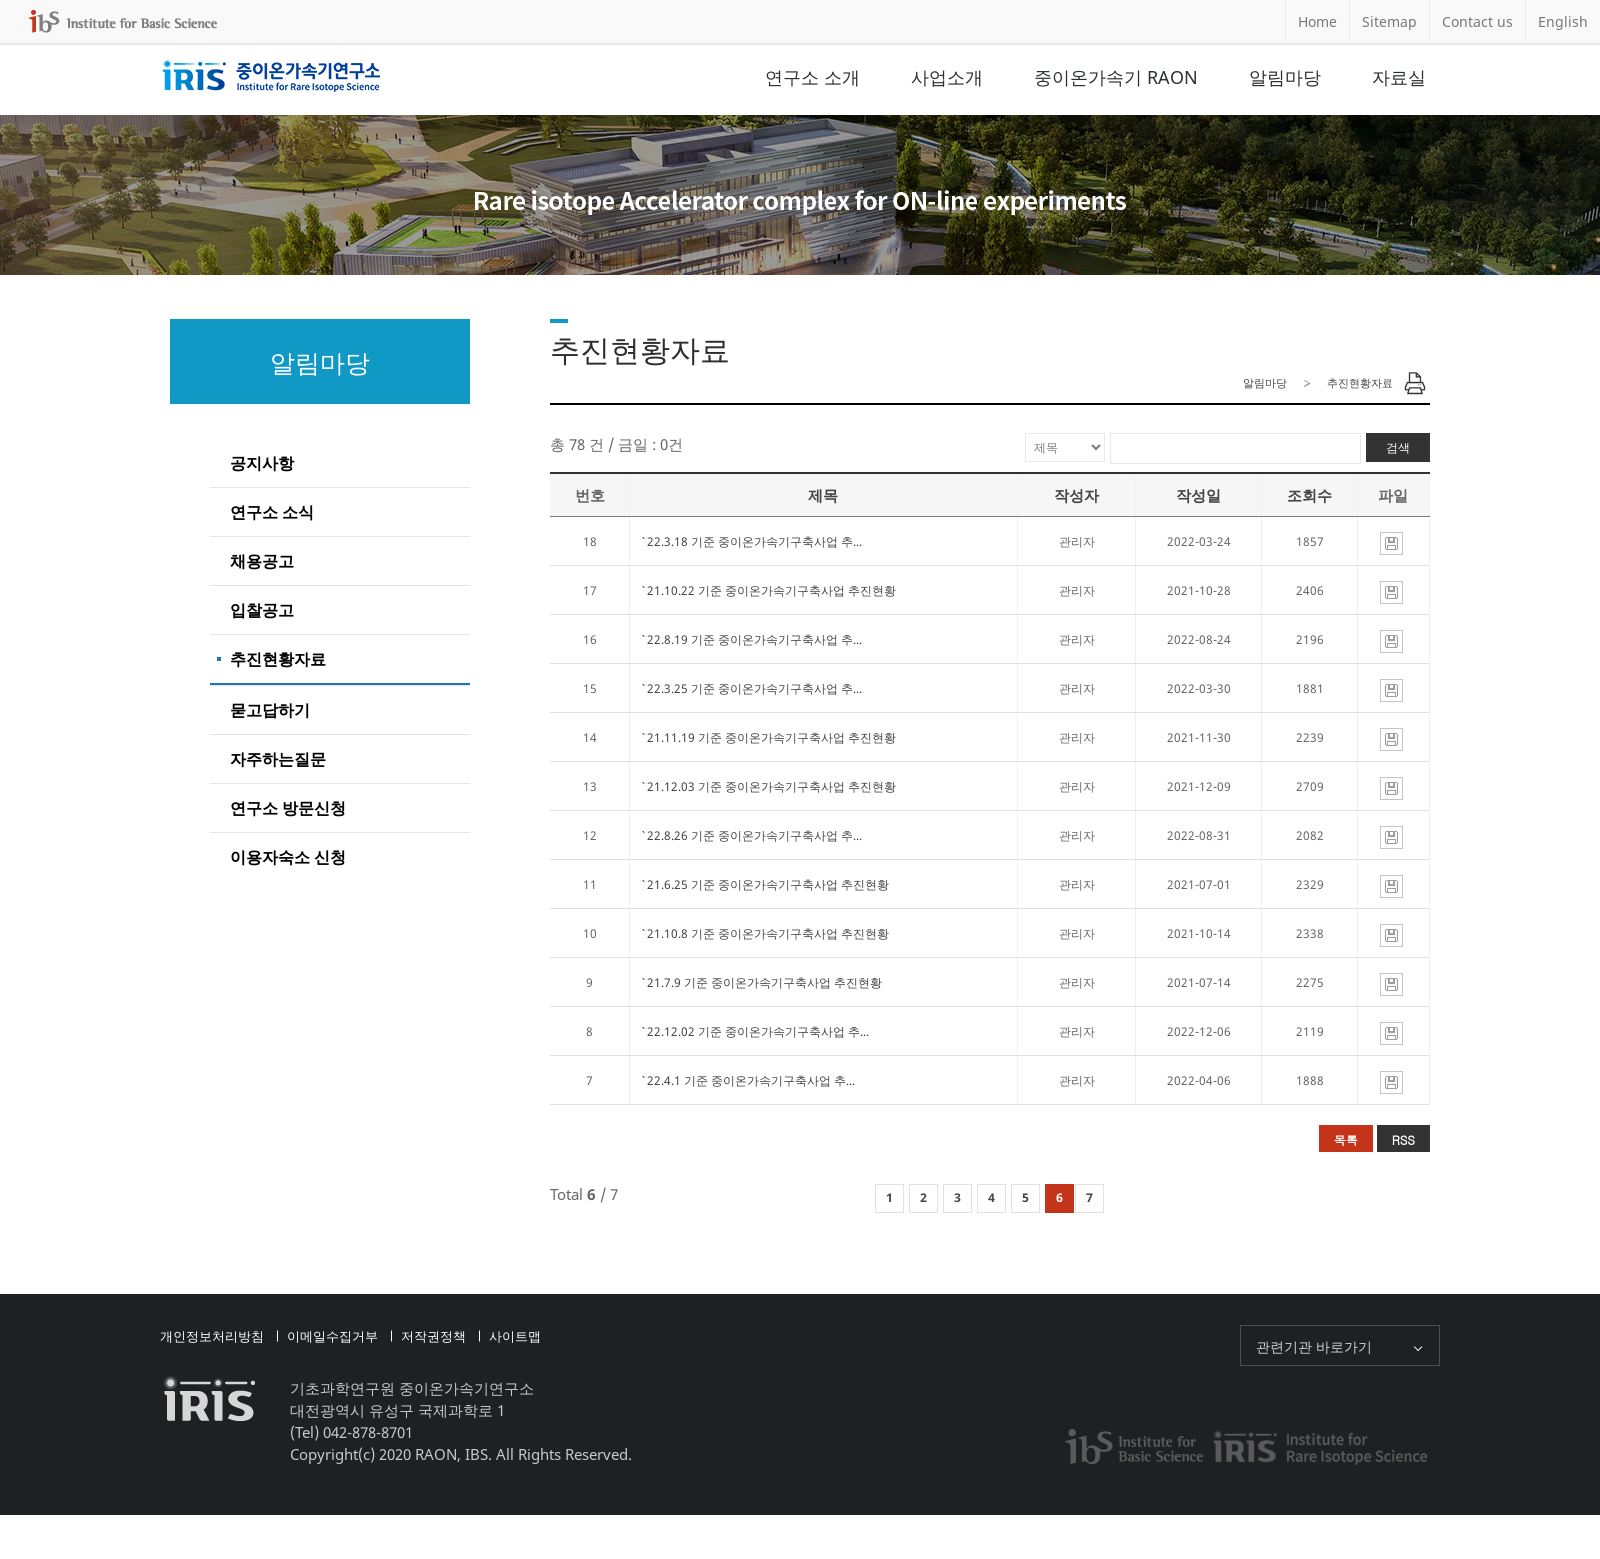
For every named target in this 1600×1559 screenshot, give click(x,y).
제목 (823, 495)
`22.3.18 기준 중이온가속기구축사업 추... (751, 541)
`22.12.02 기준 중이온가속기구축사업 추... (754, 1031)
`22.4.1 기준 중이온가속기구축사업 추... (747, 1080)
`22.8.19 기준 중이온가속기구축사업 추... (751, 639)
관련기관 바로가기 (1314, 1346)
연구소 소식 (272, 512)
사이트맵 (515, 1336)
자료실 (1399, 77)
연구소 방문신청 (288, 808)
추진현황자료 (278, 659)
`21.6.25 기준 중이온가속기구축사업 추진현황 (764, 884)
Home (1317, 21)
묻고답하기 (270, 710)
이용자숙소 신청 (288, 857)
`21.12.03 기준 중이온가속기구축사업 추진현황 (768, 786)
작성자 (1076, 495)
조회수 (1309, 495)
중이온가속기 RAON (1116, 77)
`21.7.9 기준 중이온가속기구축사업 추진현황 (761, 982)
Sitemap (1389, 21)
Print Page (1415, 383)
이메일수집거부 (332, 1336)
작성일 (1198, 495)
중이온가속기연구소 (271, 77)
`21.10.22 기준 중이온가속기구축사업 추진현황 (768, 590)
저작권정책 (433, 1336)
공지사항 (262, 463)
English (1563, 21)
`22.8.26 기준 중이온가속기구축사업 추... (751, 835)
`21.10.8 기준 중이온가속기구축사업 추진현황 (764, 933)
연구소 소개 (812, 77)
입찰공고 (262, 610)
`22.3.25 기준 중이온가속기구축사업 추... (751, 688)
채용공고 (262, 561)
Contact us (1477, 21)
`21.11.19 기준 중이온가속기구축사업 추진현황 (768, 737)
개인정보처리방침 (212, 1336)
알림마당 (1285, 77)
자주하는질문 (278, 759)
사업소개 (947, 77)
